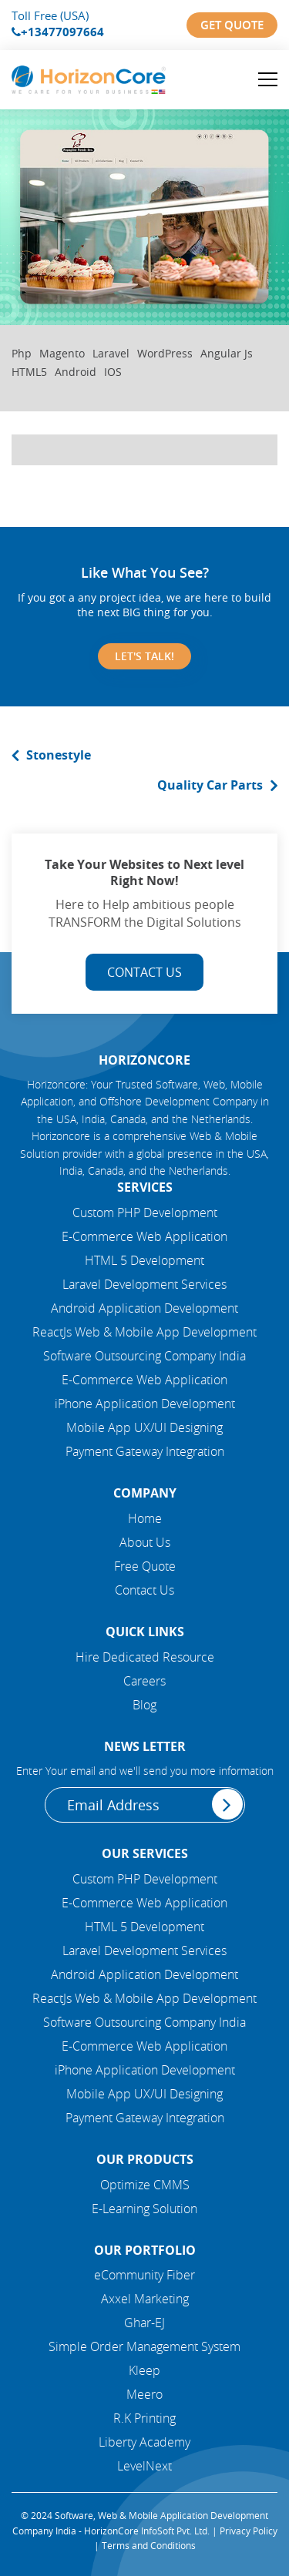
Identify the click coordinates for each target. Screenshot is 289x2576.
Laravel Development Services (144, 1284)
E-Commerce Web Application (144, 1236)
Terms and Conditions (149, 2545)
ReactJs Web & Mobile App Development (144, 1331)
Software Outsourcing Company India (144, 1355)
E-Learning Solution (144, 2208)
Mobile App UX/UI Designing (144, 1427)
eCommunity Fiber (144, 2274)
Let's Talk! (144, 656)
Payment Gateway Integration (145, 1451)
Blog (144, 1704)
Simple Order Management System (144, 2346)
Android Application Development (144, 1308)
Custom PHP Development (144, 1212)
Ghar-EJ (144, 2322)
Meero (144, 2394)
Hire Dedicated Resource (145, 1657)
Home (145, 1518)
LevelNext (144, 2465)
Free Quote (145, 1566)
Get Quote (232, 25)
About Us (144, 1542)
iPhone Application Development (145, 1403)
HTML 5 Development (144, 1260)
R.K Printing (144, 2418)
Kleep (144, 2370)
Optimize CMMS (145, 2184)
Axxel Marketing (145, 2298)
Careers (144, 1680)
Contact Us (144, 972)
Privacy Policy (248, 2530)
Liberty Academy (144, 2441)
